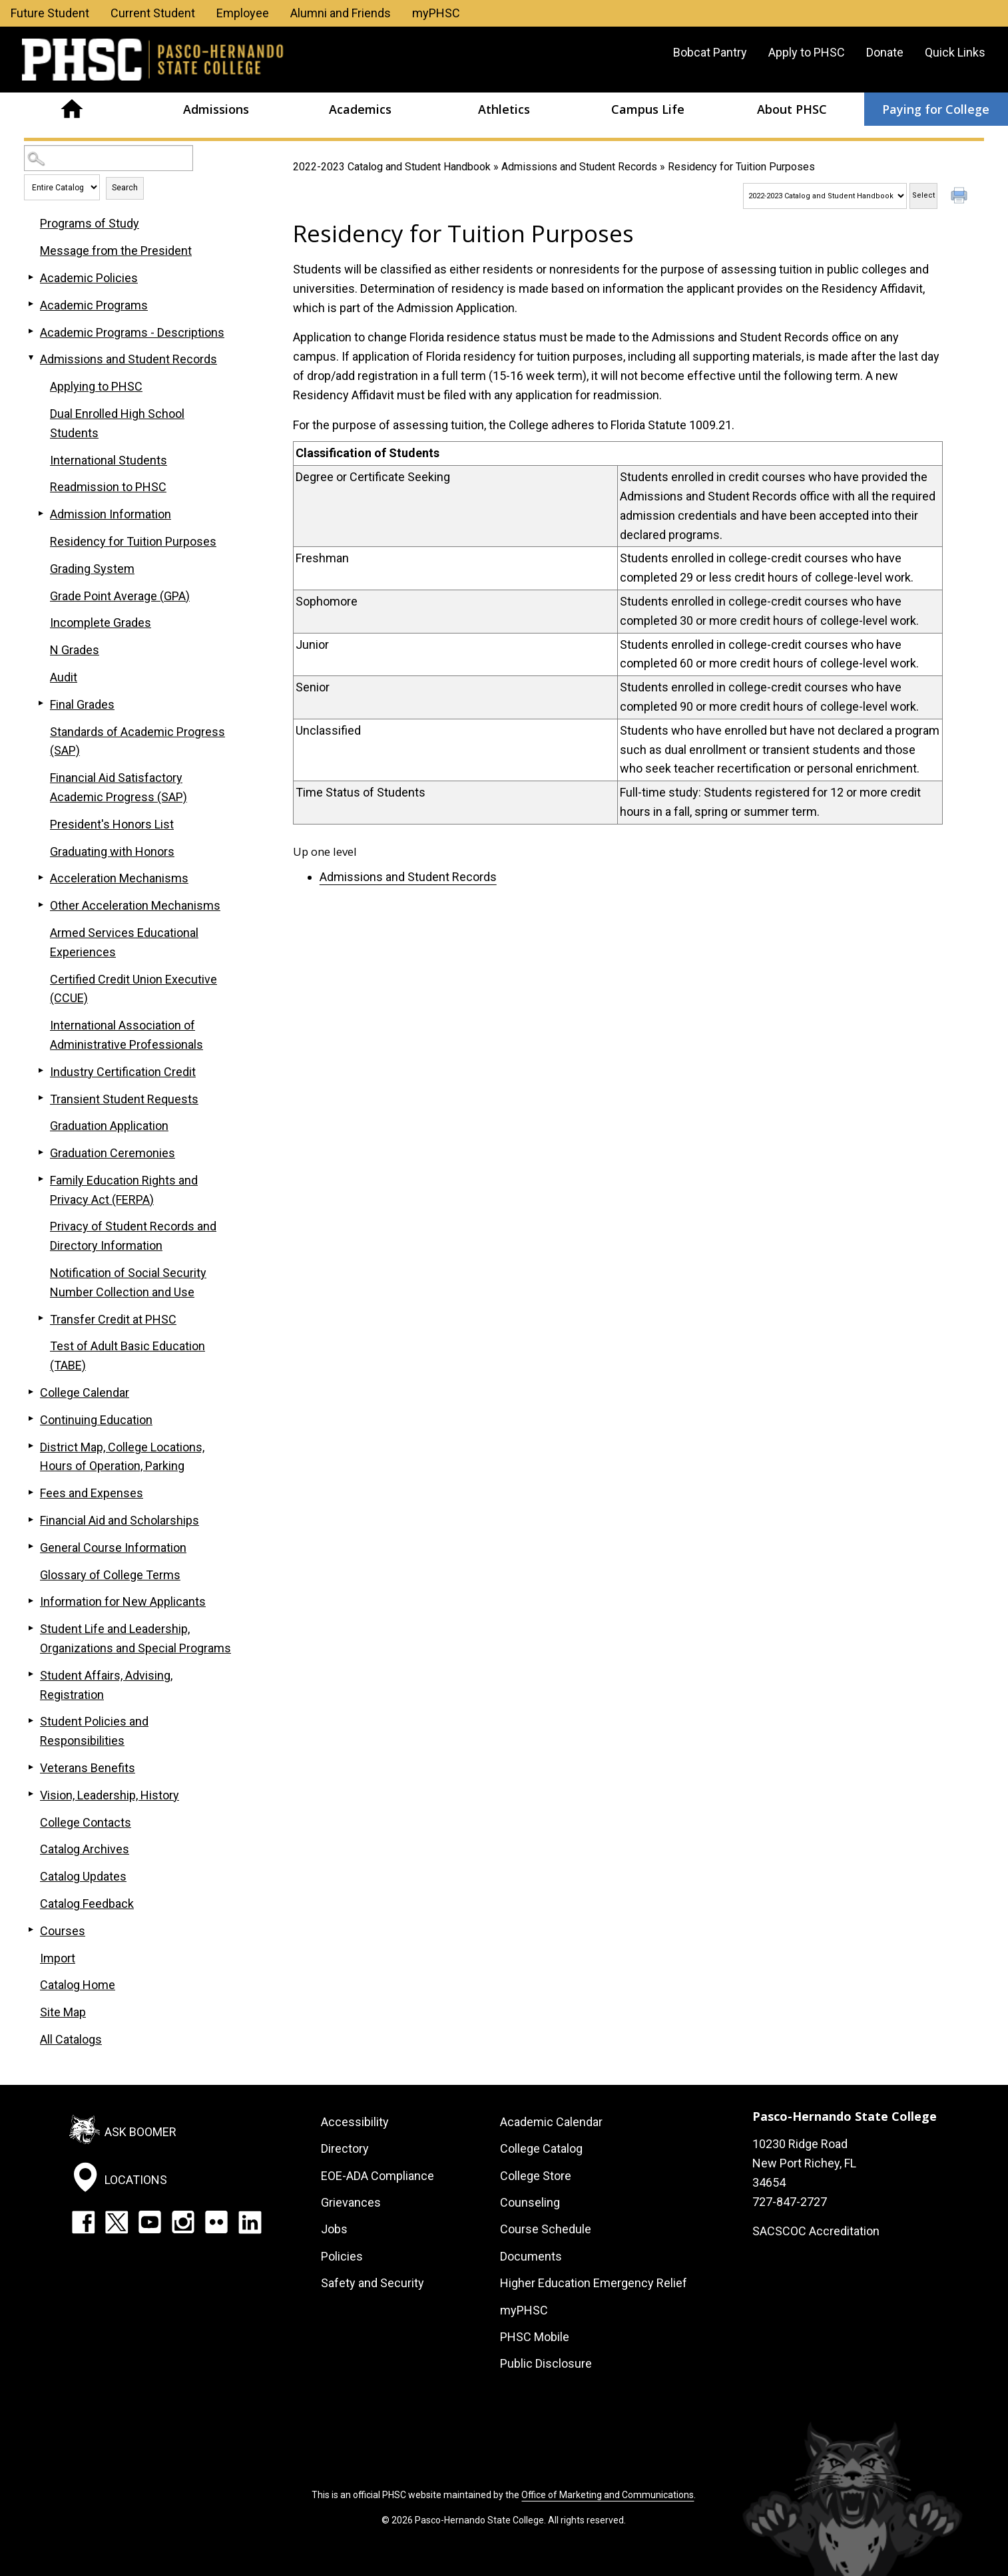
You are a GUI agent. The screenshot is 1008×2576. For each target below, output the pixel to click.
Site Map (63, 2012)
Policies (342, 2256)
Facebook (83, 2222)
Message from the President (116, 251)
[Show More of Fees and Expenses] (30, 1492)
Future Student (50, 13)
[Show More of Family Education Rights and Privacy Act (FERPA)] (40, 1179)
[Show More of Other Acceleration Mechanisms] (40, 904)
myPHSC (436, 13)
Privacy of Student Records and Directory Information (133, 1235)
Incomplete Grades (100, 623)
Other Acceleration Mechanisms (135, 905)
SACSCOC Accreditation (816, 2231)
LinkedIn (249, 2222)
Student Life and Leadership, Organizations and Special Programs (135, 1638)
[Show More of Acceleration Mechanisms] (40, 877)
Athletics (504, 109)
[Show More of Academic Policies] (30, 276)
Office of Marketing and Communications (607, 2494)
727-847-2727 (789, 2202)
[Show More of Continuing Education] (30, 1418)
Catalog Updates (83, 1876)
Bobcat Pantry (710, 52)
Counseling (530, 2202)
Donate (884, 52)
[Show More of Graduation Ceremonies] (40, 1152)
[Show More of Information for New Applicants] (30, 1600)
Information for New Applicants (123, 1601)
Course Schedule (545, 2229)
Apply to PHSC (806, 52)
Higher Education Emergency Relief (593, 2283)
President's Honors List (112, 824)
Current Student (153, 13)
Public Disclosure (546, 2363)
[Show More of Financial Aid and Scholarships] (30, 1519)
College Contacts (85, 1822)
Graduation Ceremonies (112, 1153)
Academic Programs (94, 305)
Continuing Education (96, 1420)
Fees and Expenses (91, 1493)
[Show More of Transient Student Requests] (40, 1098)
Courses (62, 1931)
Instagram (183, 2222)
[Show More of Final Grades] (40, 703)
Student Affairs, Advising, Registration (106, 1685)
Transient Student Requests (124, 1099)
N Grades (74, 650)
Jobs (334, 2229)
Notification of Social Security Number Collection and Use (128, 1282)
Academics (360, 109)
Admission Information (110, 514)
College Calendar (84, 1392)
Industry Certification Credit (123, 1072)
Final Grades (82, 704)
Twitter (116, 2222)
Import (57, 1958)
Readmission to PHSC (108, 487)
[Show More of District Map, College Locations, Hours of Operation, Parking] (30, 1446)
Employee (242, 13)
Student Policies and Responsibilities (94, 1731)
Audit (63, 677)
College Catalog (541, 2148)
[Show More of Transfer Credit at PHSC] (40, 1318)
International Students (108, 460)
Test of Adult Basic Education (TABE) (127, 1355)
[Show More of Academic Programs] (30, 304)
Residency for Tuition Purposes (133, 541)
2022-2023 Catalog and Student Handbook (392, 166)
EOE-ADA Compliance (377, 2176)
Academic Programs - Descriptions (132, 332)
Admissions (216, 109)
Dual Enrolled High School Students (117, 423)
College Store (535, 2176)
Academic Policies (89, 278)
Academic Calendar (551, 2122)
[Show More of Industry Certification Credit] (40, 1070)
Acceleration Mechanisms (119, 878)
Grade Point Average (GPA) (120, 596)
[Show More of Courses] (30, 1929)
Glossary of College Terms (110, 1575)
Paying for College (935, 109)
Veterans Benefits (87, 1768)
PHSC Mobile (534, 2337)
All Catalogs (71, 2039)
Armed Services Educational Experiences (124, 942)
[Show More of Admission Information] (40, 513)
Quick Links (955, 52)
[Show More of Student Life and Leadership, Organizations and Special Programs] (30, 1627)
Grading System (92, 569)
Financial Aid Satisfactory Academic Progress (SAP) (118, 787)
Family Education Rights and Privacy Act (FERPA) (124, 1189)
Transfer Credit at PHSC (113, 1319)
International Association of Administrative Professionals (126, 1034)
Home (72, 109)
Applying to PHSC (96, 386)
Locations (136, 2180)
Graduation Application (109, 1126)
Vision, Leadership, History (109, 1795)
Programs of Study (89, 223)
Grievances (351, 2202)
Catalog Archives (84, 1849)
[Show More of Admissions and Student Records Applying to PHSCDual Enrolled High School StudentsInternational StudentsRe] (30, 358)
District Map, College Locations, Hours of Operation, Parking (122, 1456)
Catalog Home (77, 1985)
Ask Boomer (140, 2132)
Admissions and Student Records (579, 166)
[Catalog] (825, 196)
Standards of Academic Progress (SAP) (137, 741)
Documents (531, 2256)
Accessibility (355, 2122)
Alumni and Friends (340, 13)
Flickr (216, 2222)
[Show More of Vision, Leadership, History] (30, 1794)
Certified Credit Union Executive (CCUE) (133, 989)
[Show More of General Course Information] (30, 1546)
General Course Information (113, 1548)
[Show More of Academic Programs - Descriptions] (30, 331)
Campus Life (647, 109)
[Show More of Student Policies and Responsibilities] (30, 1720)
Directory (345, 2148)
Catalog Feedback (87, 1904)
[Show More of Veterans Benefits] (30, 1766)
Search (125, 187)
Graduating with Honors (112, 851)
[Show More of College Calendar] (30, 1391)
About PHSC (792, 109)
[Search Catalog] (108, 158)
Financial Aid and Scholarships (119, 1520)
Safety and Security (372, 2283)
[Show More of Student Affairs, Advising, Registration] (30, 1674)
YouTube (149, 2222)
